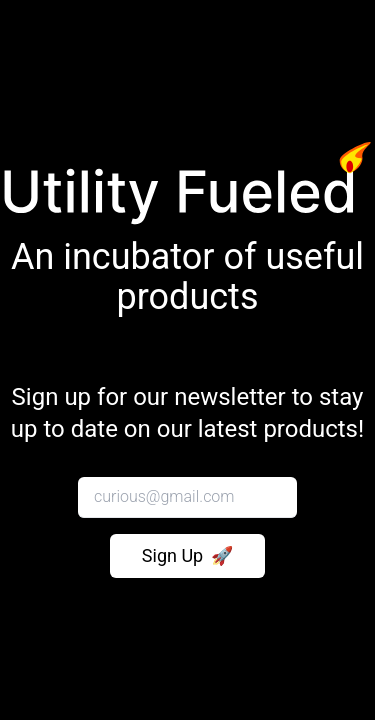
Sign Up (187, 556)
